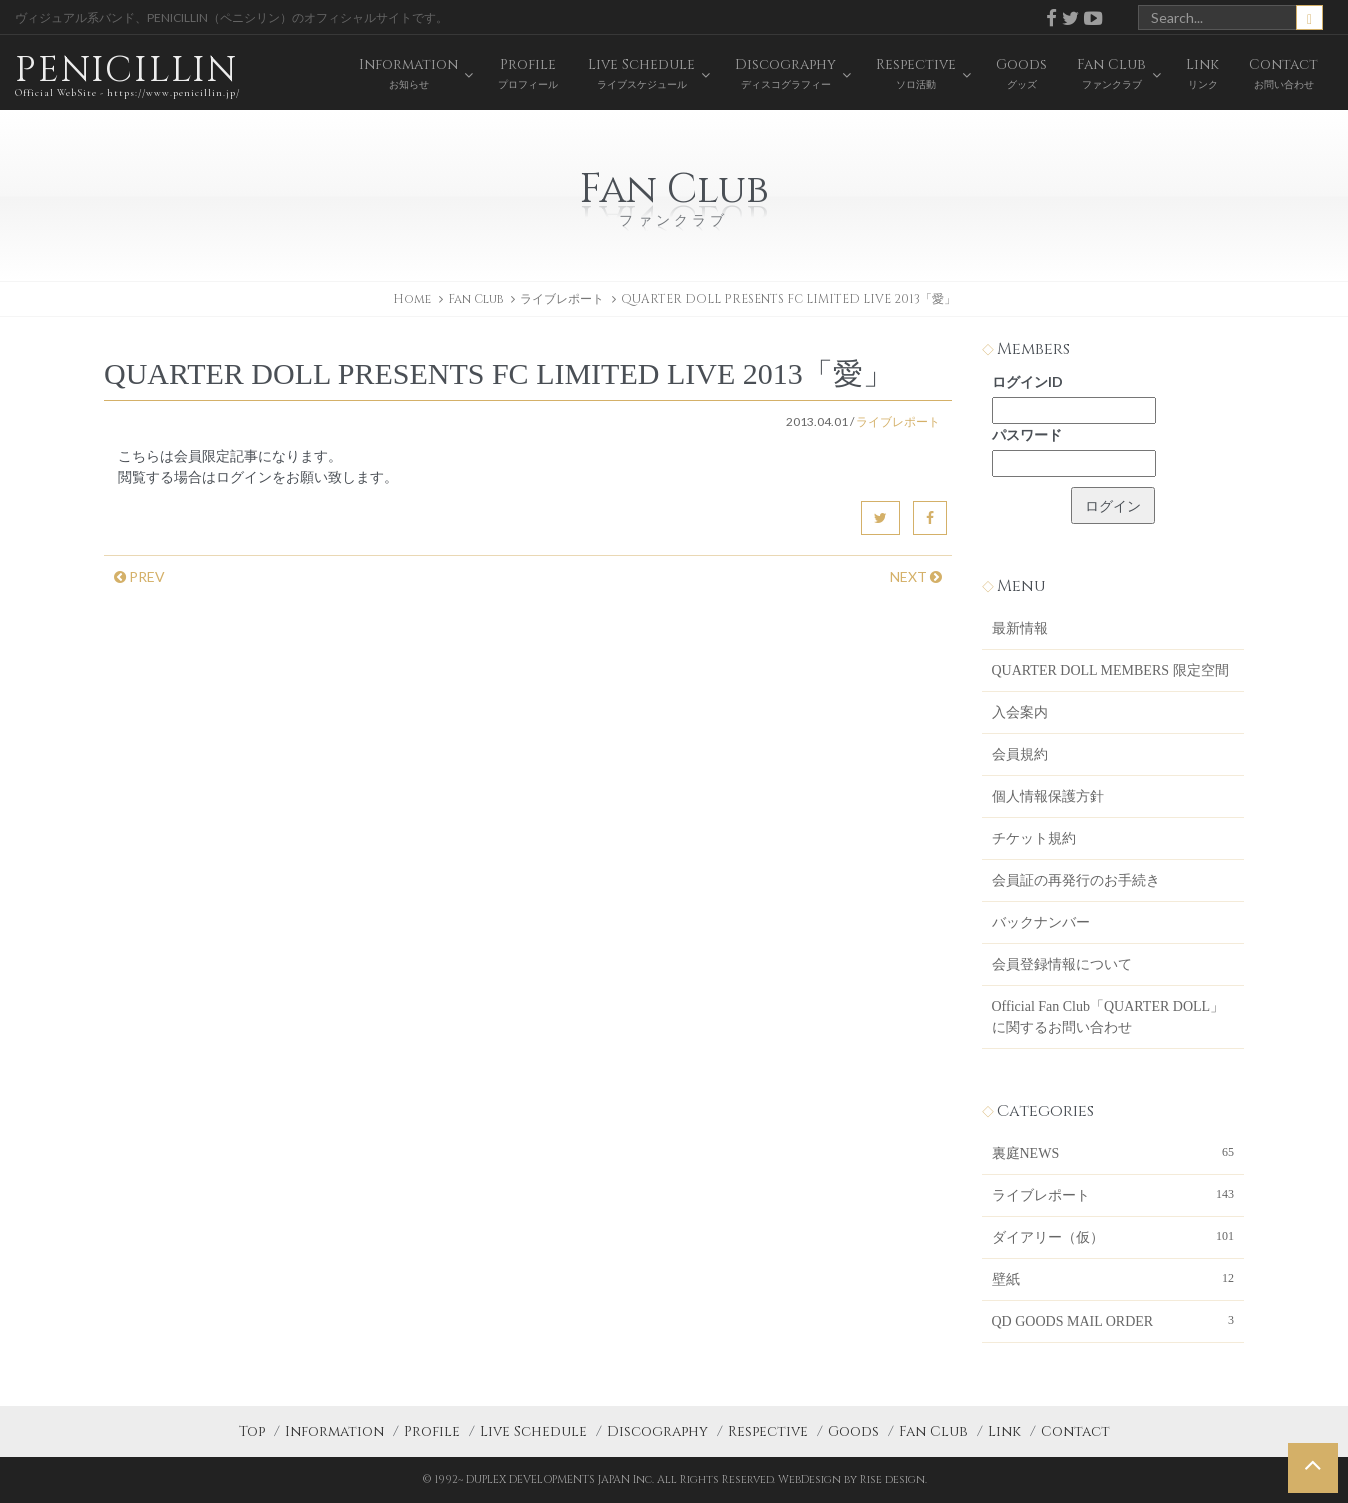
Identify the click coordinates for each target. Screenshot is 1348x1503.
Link (1004, 1431)
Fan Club (933, 1431)
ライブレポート (562, 299)
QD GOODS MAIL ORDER (1113, 1320)
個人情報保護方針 (1048, 796)
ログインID (1027, 381)
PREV (139, 576)
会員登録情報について (1062, 964)
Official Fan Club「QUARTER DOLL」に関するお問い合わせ (1108, 1017)
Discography (657, 1431)
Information (334, 1431)
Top (252, 1431)
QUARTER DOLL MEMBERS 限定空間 (1110, 670)
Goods (853, 1431)
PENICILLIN (127, 74)
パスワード (1027, 434)
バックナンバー (1041, 922)
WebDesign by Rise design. (852, 1479)
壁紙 (1113, 1278)
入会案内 (1020, 712)
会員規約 (1020, 754)
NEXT (916, 576)
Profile (432, 1431)
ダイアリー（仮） (1113, 1236)
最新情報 (1020, 628)
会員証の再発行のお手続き (1076, 880)
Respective (768, 1431)
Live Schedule (533, 1431)
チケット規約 (1034, 838)
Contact (1075, 1431)
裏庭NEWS (1113, 1152)
